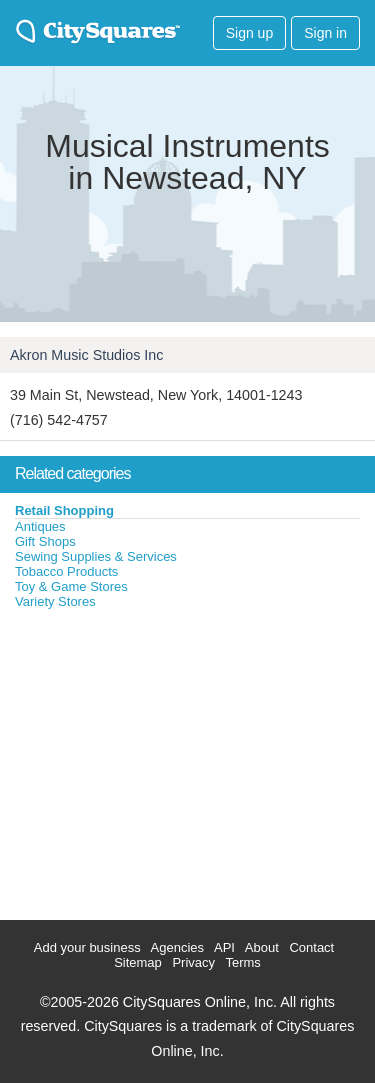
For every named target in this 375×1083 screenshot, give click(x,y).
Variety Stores (55, 601)
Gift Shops (45, 541)
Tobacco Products (66, 571)
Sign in (325, 33)
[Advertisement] (150, 760)
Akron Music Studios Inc (86, 355)
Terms (242, 962)
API (224, 947)
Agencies (177, 947)
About (262, 947)
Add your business (87, 947)
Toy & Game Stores (71, 586)
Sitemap (138, 962)
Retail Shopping (64, 510)
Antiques (40, 526)
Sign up (249, 33)
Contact (311, 947)
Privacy (193, 962)
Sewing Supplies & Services (96, 556)
